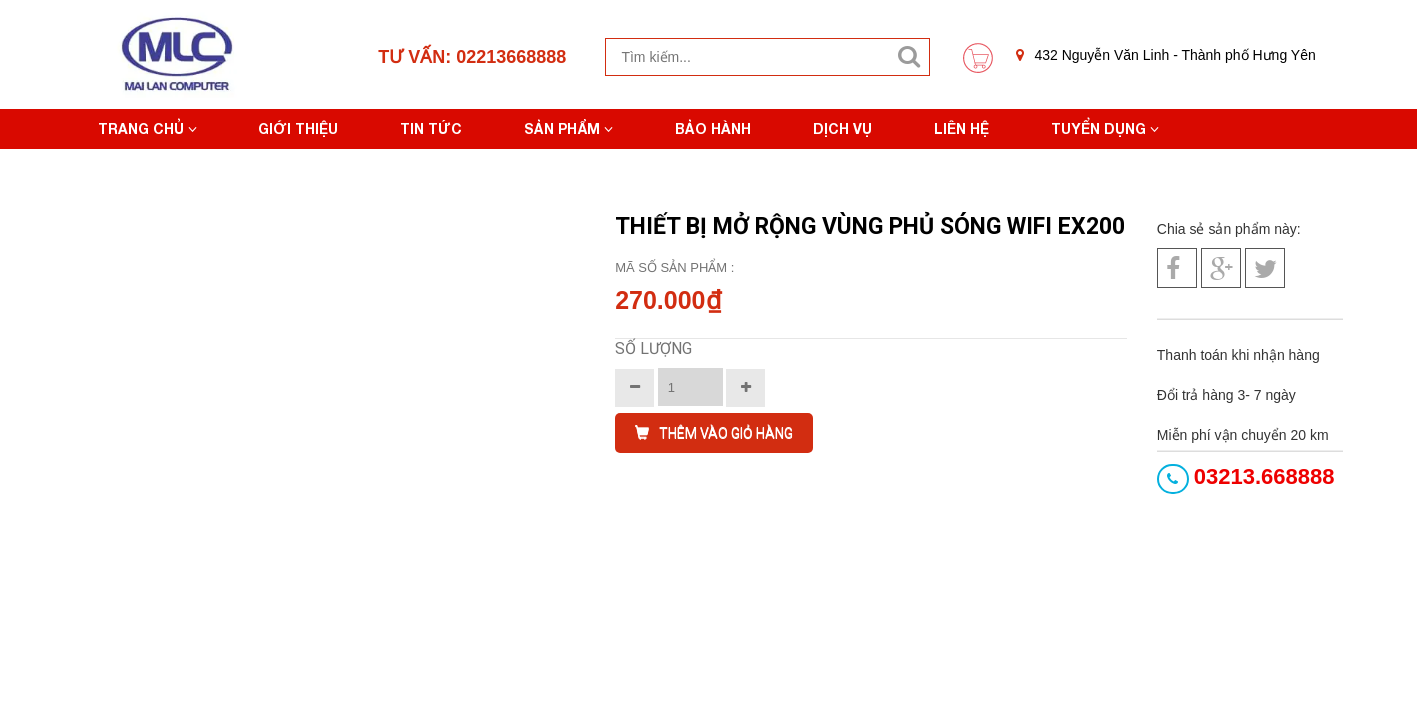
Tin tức (431, 128)
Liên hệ (961, 128)
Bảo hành (713, 128)
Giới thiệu (298, 128)
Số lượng (653, 348)
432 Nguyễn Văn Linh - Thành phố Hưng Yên (1166, 55)
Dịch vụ (842, 128)
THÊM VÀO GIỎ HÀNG (714, 433)
